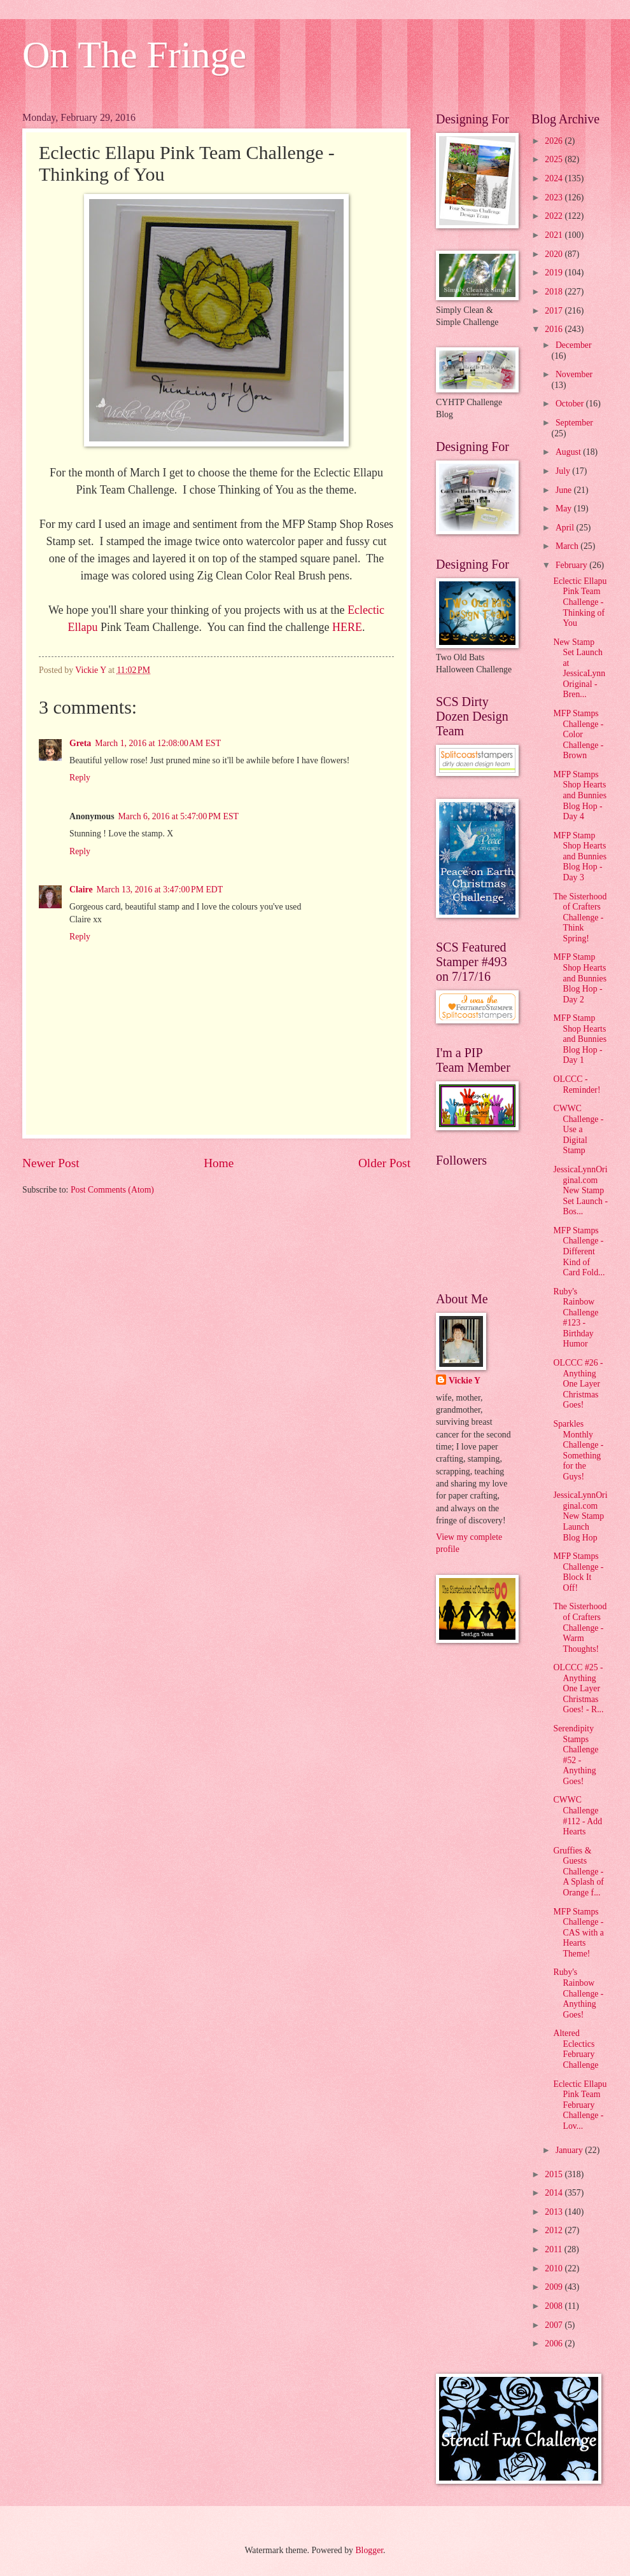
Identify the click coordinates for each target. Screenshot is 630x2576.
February (572, 565)
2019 (554, 272)
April (566, 527)
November (574, 374)
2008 (554, 2306)
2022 (554, 216)
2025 (554, 159)
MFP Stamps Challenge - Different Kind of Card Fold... (579, 1251)
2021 (554, 235)
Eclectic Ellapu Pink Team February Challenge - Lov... (579, 2105)
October (571, 403)
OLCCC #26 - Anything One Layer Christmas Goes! (578, 1383)
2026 (554, 141)
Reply (79, 777)
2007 (554, 2325)
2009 (554, 2287)
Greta (80, 743)
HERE (347, 627)
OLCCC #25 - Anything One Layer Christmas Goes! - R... (578, 1688)
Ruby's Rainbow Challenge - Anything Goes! (578, 1993)
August (569, 452)
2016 (554, 329)
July (564, 471)
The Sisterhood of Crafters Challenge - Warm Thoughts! (579, 1627)
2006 (554, 2343)
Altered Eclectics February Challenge (575, 2049)
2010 (554, 2268)
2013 (554, 2212)
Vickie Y (464, 1380)
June (565, 490)
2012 (554, 2230)
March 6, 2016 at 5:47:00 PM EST (178, 816)
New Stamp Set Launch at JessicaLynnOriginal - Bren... (579, 668)
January (570, 2150)
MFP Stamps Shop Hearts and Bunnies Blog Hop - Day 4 (579, 795)
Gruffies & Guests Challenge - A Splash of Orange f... (578, 1871)
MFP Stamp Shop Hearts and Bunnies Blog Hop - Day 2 (579, 978)
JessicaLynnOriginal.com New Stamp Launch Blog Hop (580, 1516)
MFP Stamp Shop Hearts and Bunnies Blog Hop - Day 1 (579, 1039)
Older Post (384, 1163)
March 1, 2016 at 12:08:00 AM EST (158, 743)
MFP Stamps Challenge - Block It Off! (578, 1572)
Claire (81, 889)
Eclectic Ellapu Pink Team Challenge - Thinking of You (579, 602)
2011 (554, 2249)
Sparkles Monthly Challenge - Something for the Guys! (578, 1450)
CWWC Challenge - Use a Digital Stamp (578, 1129)
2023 (554, 197)
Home (219, 1163)
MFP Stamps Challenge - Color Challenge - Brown (578, 734)
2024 (554, 178)
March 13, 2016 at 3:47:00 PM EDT (160, 889)
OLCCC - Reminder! (576, 1084)
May (565, 508)
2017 (554, 310)
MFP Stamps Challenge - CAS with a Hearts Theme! (578, 1932)
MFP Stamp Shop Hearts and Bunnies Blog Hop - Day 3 (579, 856)
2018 (554, 291)
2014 (554, 2193)
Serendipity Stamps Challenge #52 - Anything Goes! (575, 1755)
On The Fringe (134, 55)
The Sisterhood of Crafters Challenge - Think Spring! (579, 917)
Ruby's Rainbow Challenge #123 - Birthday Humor (575, 1318)
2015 (554, 2174)
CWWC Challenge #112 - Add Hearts (577, 1815)
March (568, 546)
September (574, 422)
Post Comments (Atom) (112, 1190)
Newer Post (51, 1163)
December (574, 345)
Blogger (369, 2550)
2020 (554, 254)
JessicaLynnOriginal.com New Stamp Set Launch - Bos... (580, 1190)
